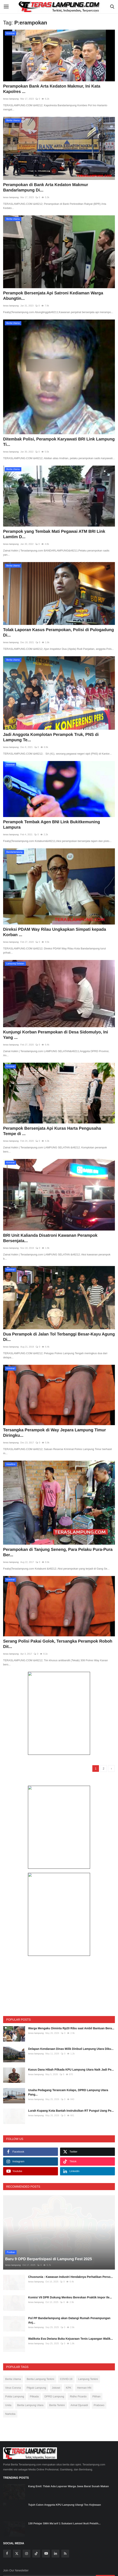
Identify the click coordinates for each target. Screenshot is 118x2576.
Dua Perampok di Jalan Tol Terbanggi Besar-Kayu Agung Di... (59, 1337)
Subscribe (105, 2571)
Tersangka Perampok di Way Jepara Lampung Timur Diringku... (54, 1433)
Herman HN (84, 2380)
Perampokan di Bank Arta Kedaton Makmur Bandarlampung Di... (45, 187)
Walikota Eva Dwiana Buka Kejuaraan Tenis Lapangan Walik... (70, 2331)
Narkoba (10, 2406)
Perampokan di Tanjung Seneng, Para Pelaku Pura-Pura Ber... (58, 1552)
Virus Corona (13, 2380)
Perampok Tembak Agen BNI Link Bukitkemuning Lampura (51, 824)
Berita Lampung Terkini (40, 2371)
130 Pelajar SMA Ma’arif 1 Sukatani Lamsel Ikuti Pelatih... (64, 2515)
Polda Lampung (14, 2388)
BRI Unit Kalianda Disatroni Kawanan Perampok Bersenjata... (50, 1238)
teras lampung (11, 99)
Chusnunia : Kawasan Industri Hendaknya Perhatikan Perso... (70, 2269)
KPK (68, 2380)
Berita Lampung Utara (30, 2397)
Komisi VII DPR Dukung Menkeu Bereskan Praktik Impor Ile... (70, 2289)
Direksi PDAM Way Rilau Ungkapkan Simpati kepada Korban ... (54, 932)
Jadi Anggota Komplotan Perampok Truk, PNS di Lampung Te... (51, 737)
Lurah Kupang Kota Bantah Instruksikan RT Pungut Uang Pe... (71, 2110)
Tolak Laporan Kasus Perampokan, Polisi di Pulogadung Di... (58, 632)
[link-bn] (59, 1713)
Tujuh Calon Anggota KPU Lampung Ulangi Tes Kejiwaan (64, 2497)
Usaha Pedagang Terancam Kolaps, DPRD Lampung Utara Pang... (68, 2092)
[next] (111, 1768)
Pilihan (96, 2388)
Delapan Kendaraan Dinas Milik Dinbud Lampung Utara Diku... (70, 2048)
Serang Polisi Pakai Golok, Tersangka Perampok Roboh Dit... (57, 1644)
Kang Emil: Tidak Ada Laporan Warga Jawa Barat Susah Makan (68, 2478)
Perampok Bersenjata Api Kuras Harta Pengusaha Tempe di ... (52, 1131)
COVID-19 (66, 2371)
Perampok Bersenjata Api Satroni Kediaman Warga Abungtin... (53, 296)
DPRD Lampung (54, 2388)
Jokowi (56, 2380)
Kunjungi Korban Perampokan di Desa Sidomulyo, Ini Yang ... (55, 1035)
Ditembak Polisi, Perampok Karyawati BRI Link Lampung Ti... (59, 442)
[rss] (65, 2546)
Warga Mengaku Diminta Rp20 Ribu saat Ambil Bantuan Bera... (71, 2028)
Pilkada (34, 2388)
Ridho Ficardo (78, 2388)
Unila (8, 2397)
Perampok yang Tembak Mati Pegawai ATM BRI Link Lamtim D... (54, 534)
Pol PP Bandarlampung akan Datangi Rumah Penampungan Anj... (69, 2312)
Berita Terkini (57, 2397)
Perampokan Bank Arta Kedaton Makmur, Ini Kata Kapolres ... (51, 89)
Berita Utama (13, 2371)
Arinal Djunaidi (79, 2397)
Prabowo (99, 2397)
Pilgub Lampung (36, 2380)
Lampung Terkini (88, 2371)
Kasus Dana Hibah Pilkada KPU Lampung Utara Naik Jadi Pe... (71, 2069)
